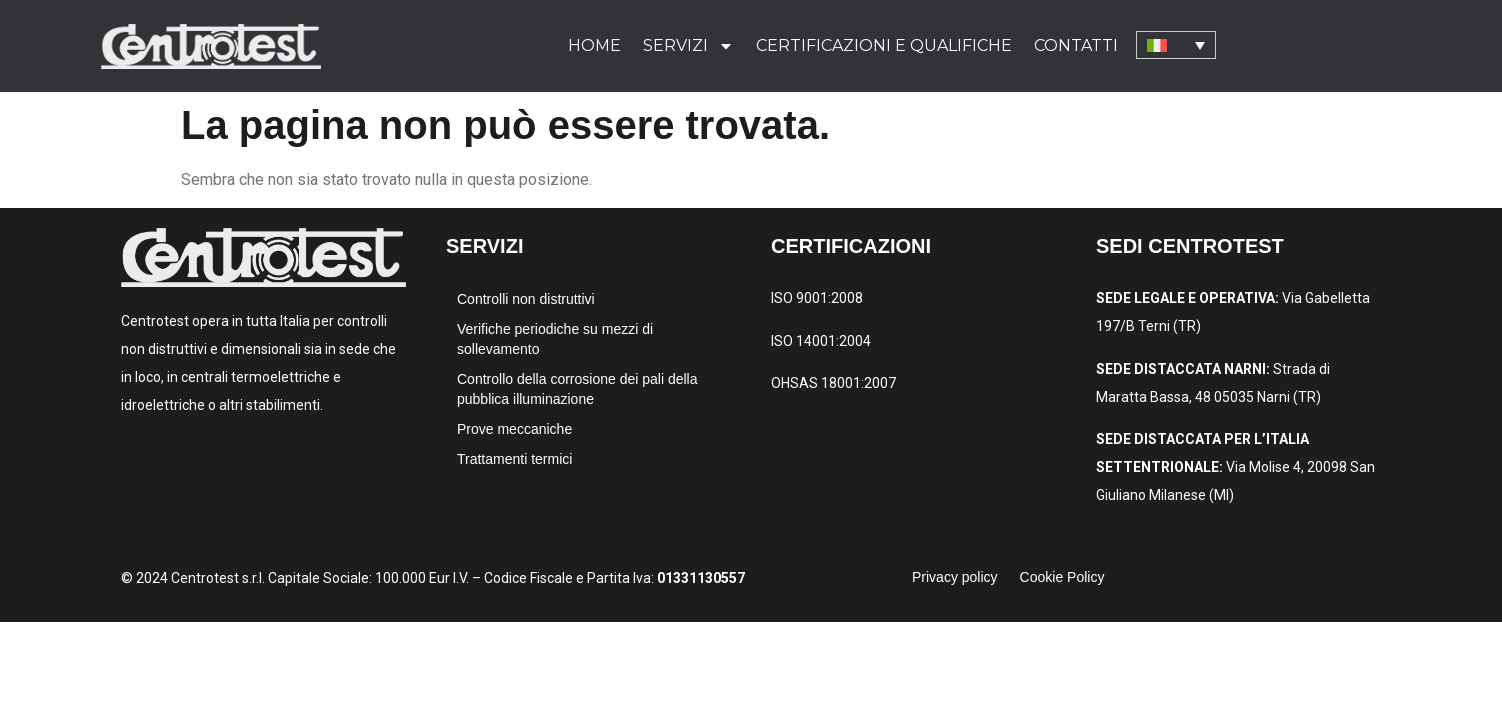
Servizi (688, 46)
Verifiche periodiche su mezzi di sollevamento (555, 339)
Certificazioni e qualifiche (884, 45)
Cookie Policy (1062, 577)
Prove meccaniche (514, 429)
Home (594, 45)
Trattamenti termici (514, 459)
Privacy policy (955, 577)
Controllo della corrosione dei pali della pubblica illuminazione (577, 389)
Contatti (1076, 45)
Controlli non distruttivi (526, 299)
